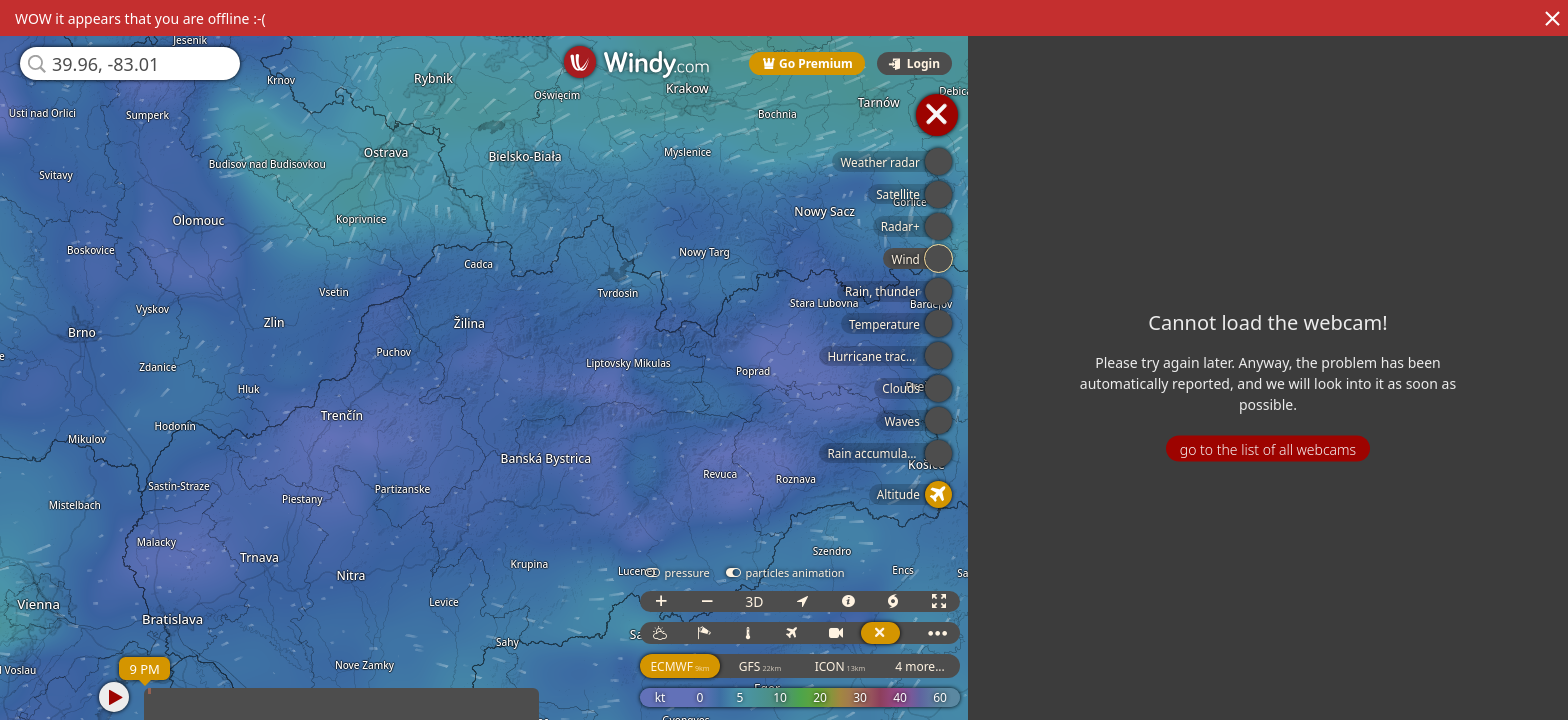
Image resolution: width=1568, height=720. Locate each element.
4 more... (925, 666)
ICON (844, 666)
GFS (765, 666)
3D (759, 601)
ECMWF (684, 666)
